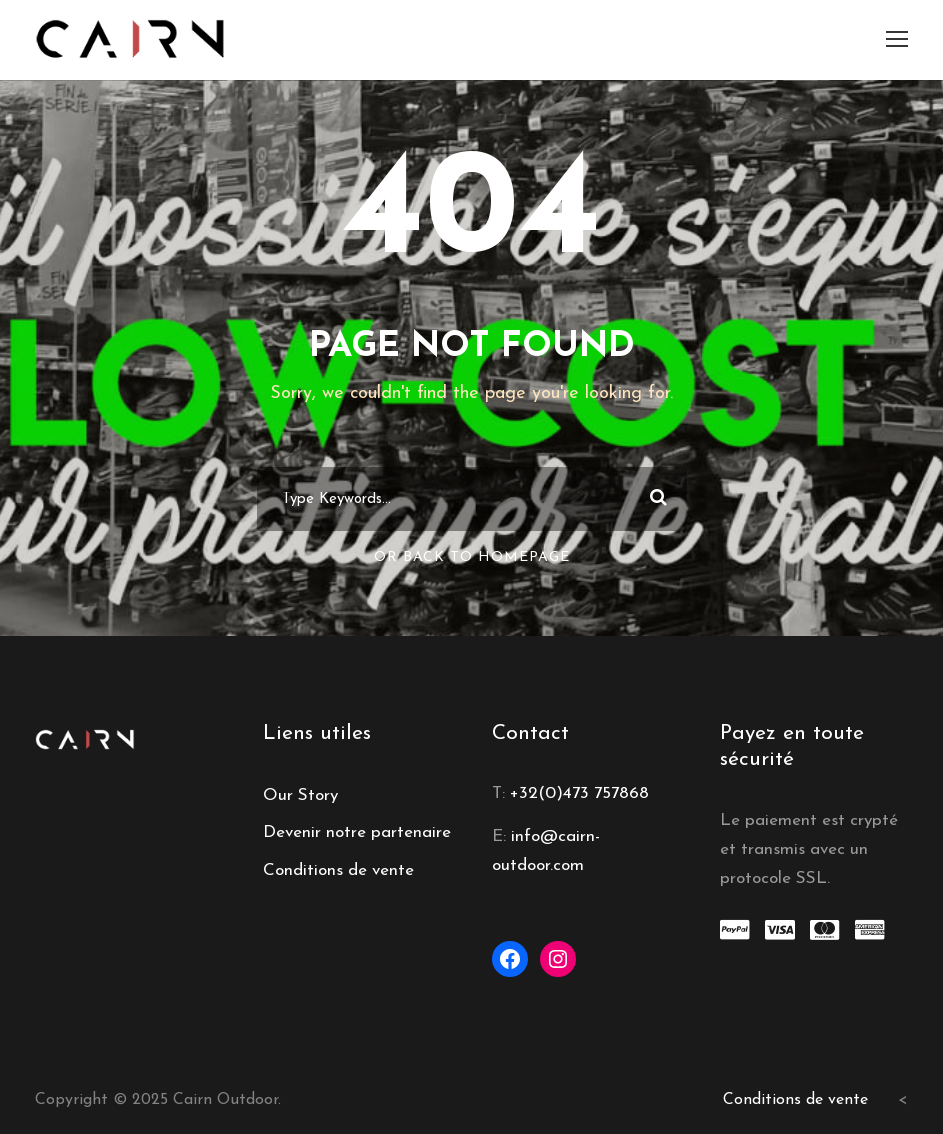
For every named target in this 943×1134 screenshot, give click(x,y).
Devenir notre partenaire (357, 832)
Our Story (300, 795)
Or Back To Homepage (472, 557)
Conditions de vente (338, 870)
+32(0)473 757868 (579, 793)
